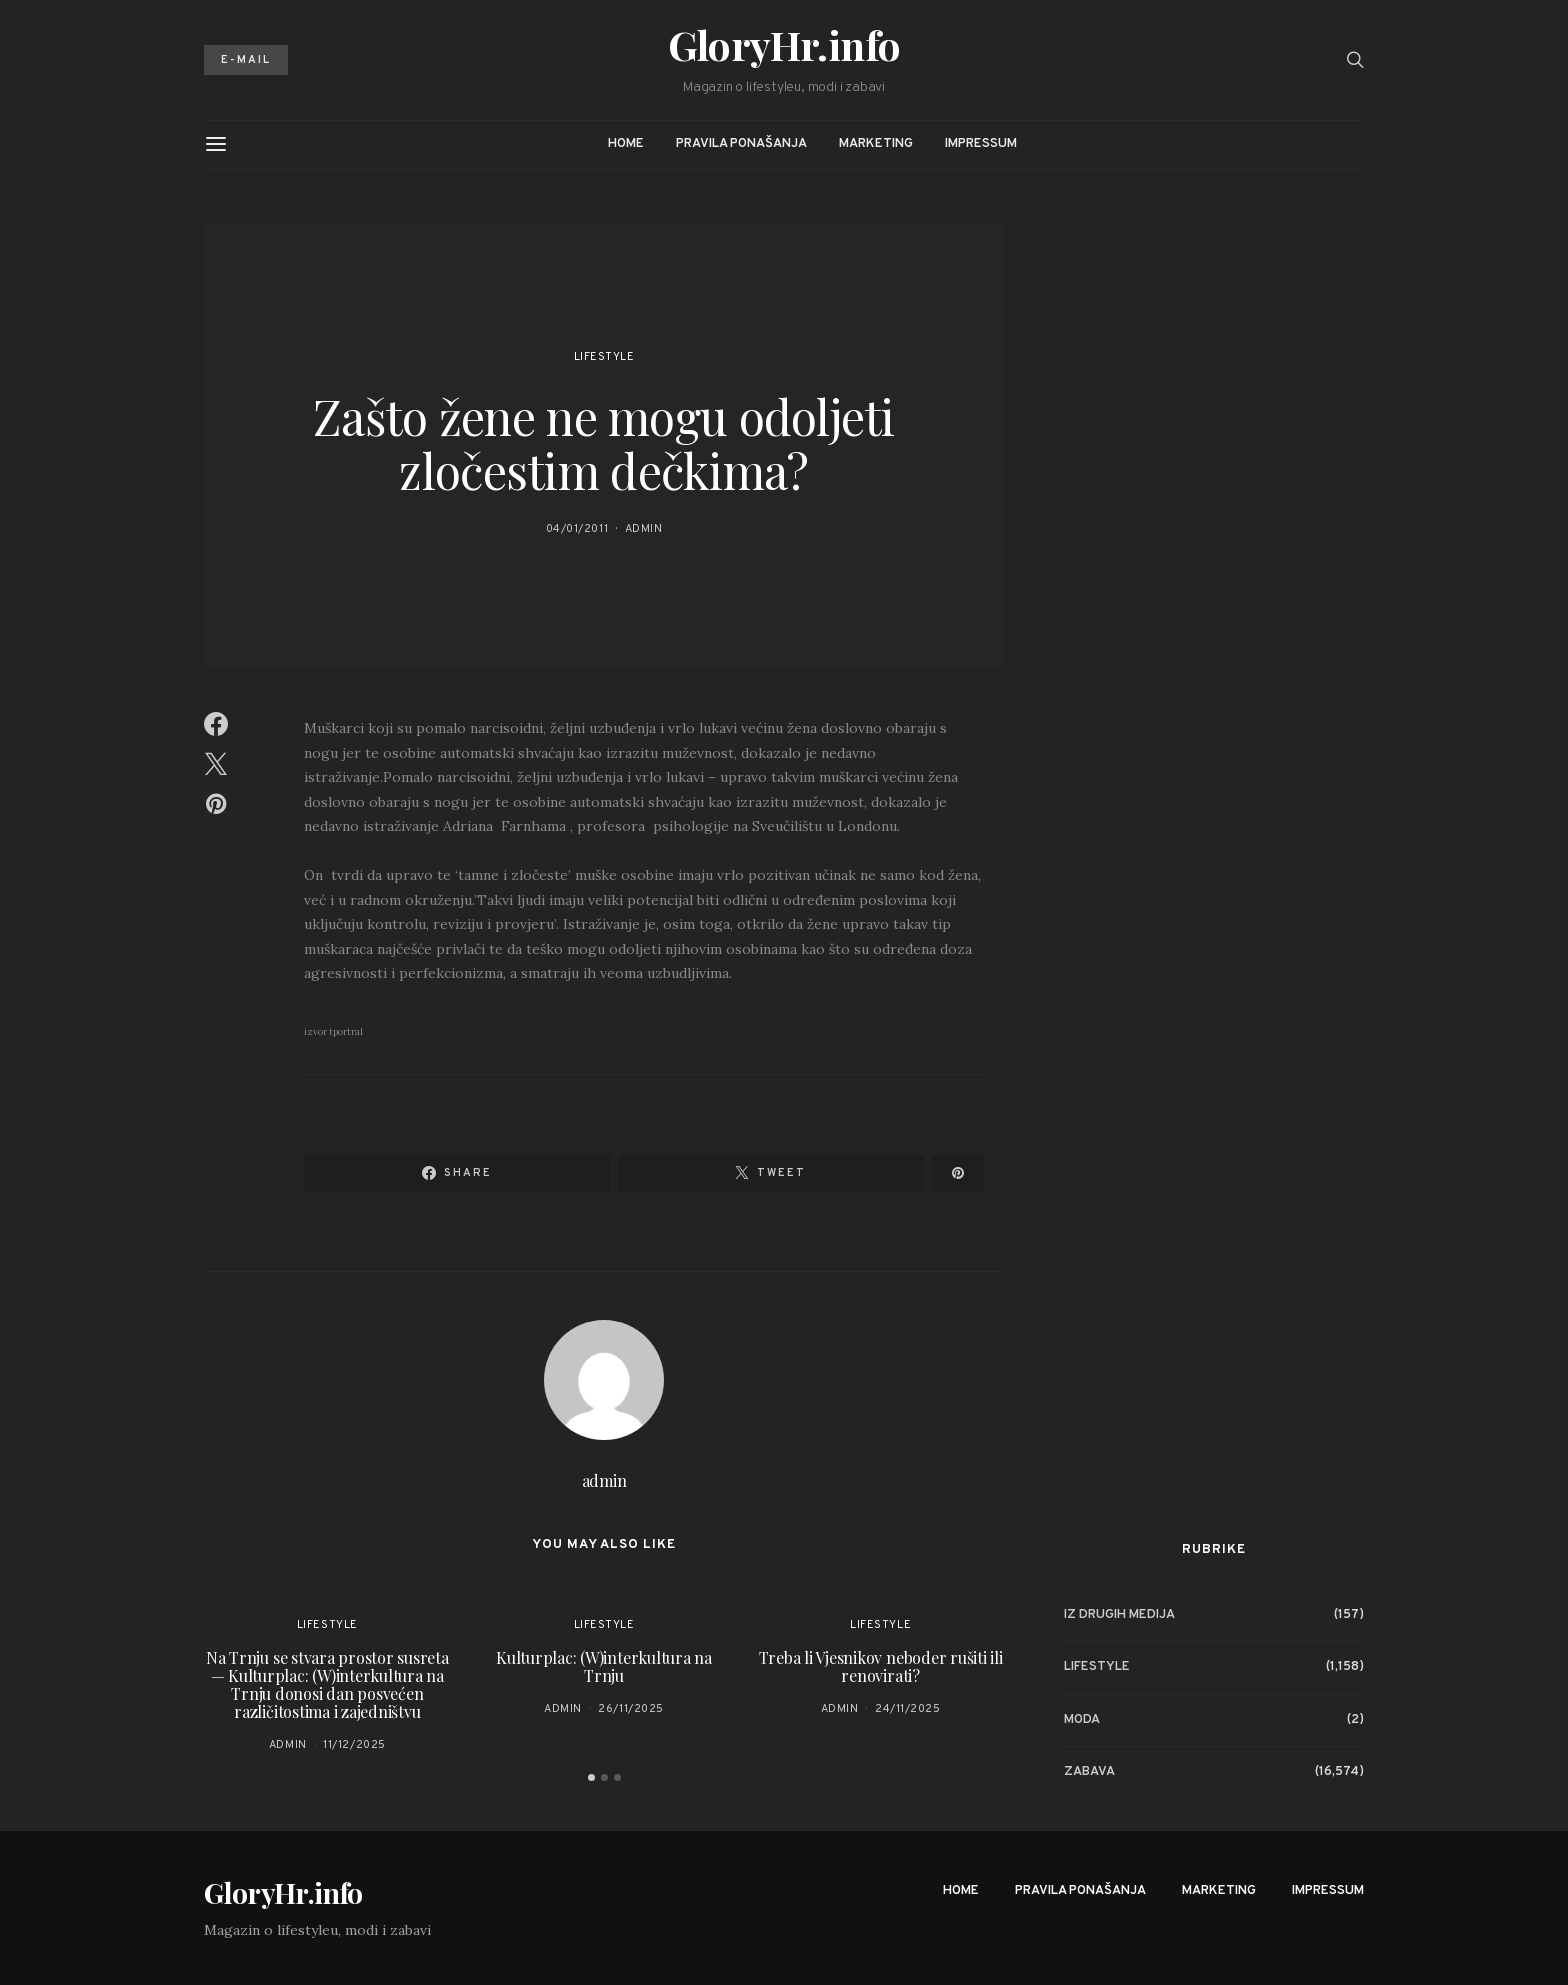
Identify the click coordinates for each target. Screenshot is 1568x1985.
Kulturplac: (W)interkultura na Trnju (604, 1666)
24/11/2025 (908, 1709)
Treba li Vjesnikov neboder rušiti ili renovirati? (881, 1666)
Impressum (981, 144)
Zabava (1089, 1772)
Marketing (876, 144)
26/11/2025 (631, 1709)
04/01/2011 (577, 529)
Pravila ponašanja (741, 144)
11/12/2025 (354, 1745)
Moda (1082, 1720)
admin (644, 529)
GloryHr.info (784, 45)
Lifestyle (604, 357)
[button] (591, 1777)
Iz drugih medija (1119, 1615)
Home (626, 144)
